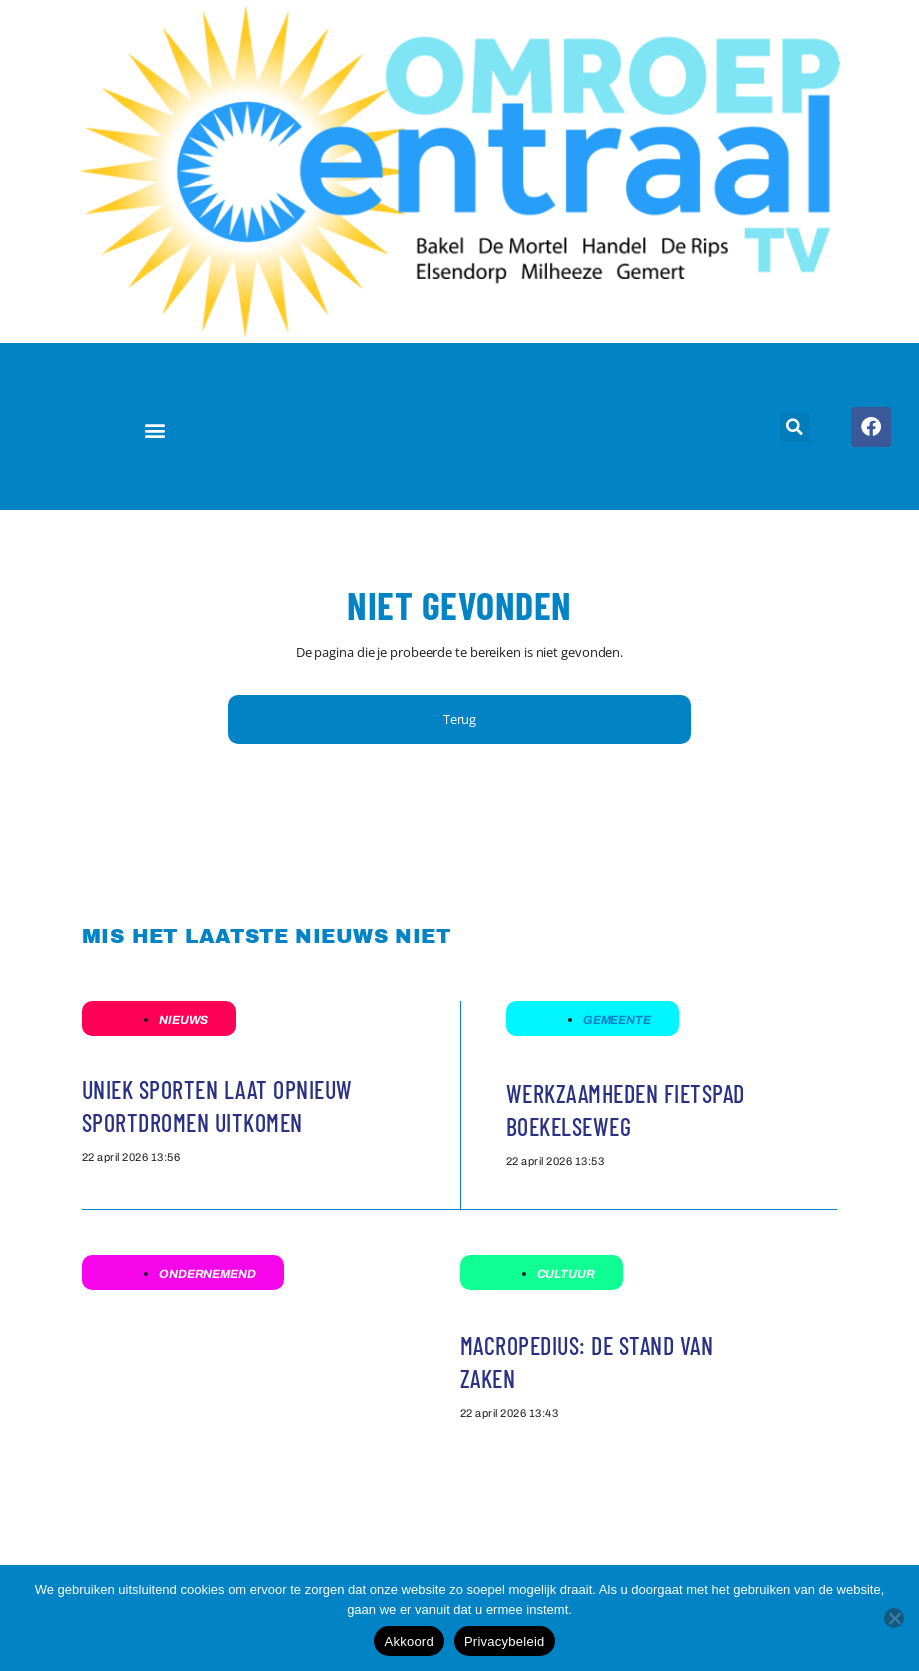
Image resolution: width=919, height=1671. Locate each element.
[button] (155, 430)
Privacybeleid (504, 1641)
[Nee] (894, 1618)
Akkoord (408, 1641)
